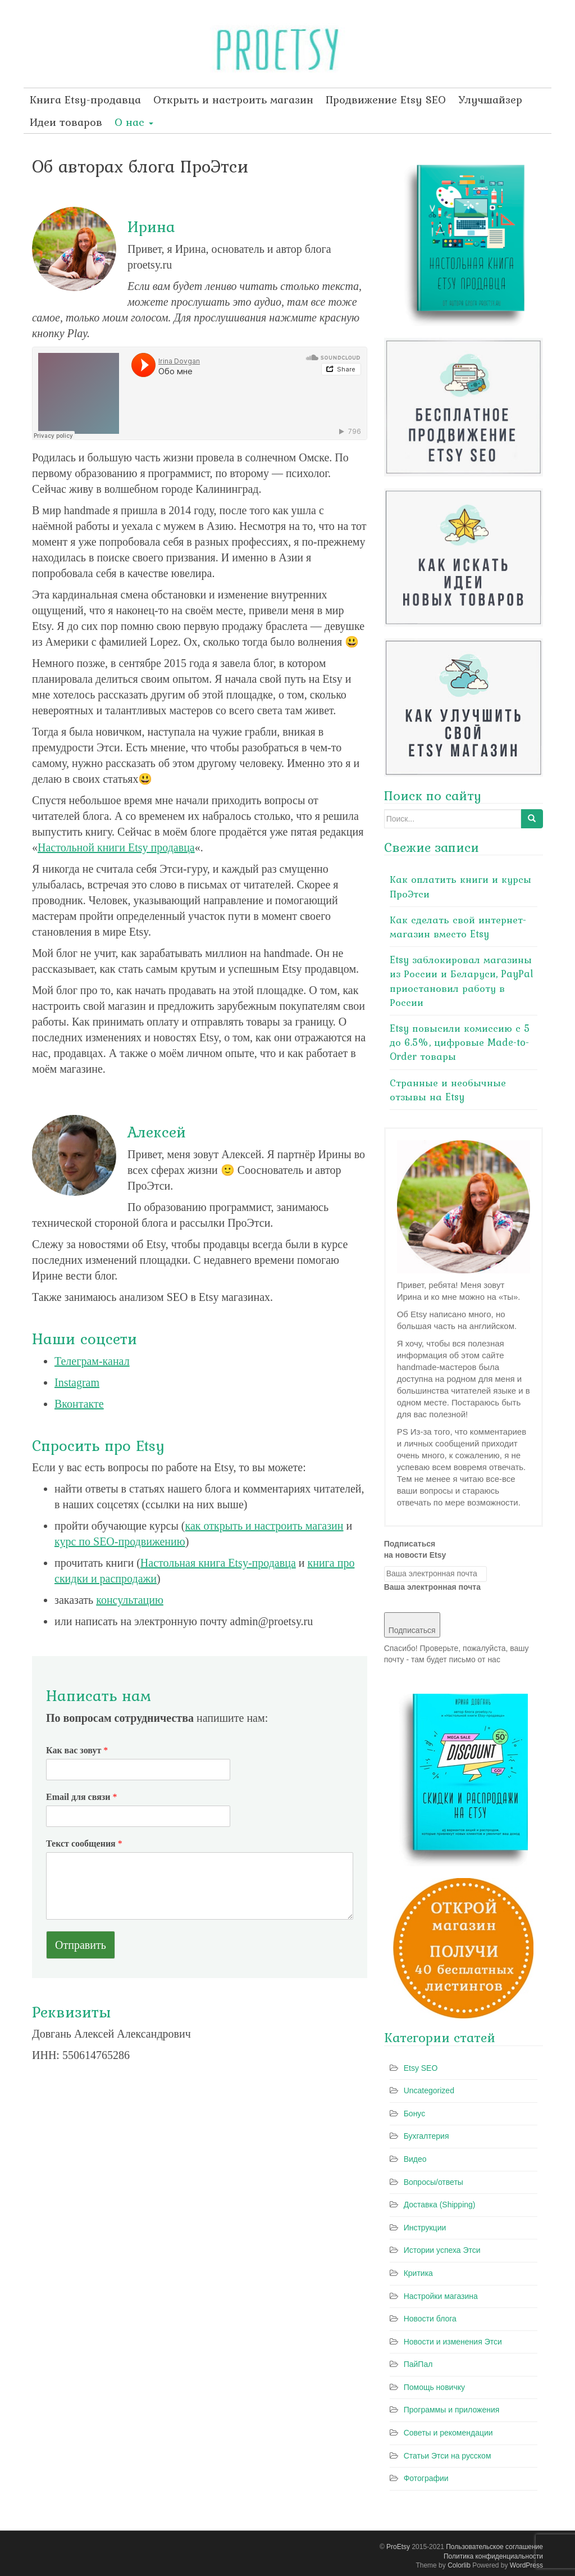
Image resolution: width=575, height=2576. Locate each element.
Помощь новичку (434, 2387)
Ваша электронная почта (432, 1586)
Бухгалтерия (426, 2135)
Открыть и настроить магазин (233, 99)
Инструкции (425, 2227)
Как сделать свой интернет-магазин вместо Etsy (458, 926)
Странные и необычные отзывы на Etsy (448, 1089)
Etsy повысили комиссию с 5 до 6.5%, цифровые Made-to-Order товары (460, 1042)
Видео (415, 2159)
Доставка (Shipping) (440, 2204)
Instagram (76, 1382)
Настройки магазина (441, 2296)
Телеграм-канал (92, 1361)
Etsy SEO (421, 2067)
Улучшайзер (490, 99)
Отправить (80, 1945)
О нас (134, 122)
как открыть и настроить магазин (264, 1526)
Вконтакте (79, 1404)
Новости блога (430, 2318)
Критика (418, 2273)
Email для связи (81, 1797)
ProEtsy (398, 2547)
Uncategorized (429, 2090)
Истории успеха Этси (442, 2250)
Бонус (415, 2113)
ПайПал (418, 2364)
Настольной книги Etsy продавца (116, 847)
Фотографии (426, 2478)
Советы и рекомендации (448, 2432)
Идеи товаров (66, 122)
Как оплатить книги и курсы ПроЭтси (460, 886)
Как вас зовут (77, 1750)
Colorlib (459, 2565)
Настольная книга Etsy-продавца (218, 1563)
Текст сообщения (84, 1843)
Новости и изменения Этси (453, 2341)
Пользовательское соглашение (494, 2547)
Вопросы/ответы (433, 2182)
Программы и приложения (452, 2409)
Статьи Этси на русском (447, 2455)
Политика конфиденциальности (493, 2556)
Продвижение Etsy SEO (386, 99)
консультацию (129, 1600)
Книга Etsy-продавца (85, 99)
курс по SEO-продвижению (119, 1541)
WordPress (526, 2565)
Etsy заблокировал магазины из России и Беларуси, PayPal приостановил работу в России (461, 981)
